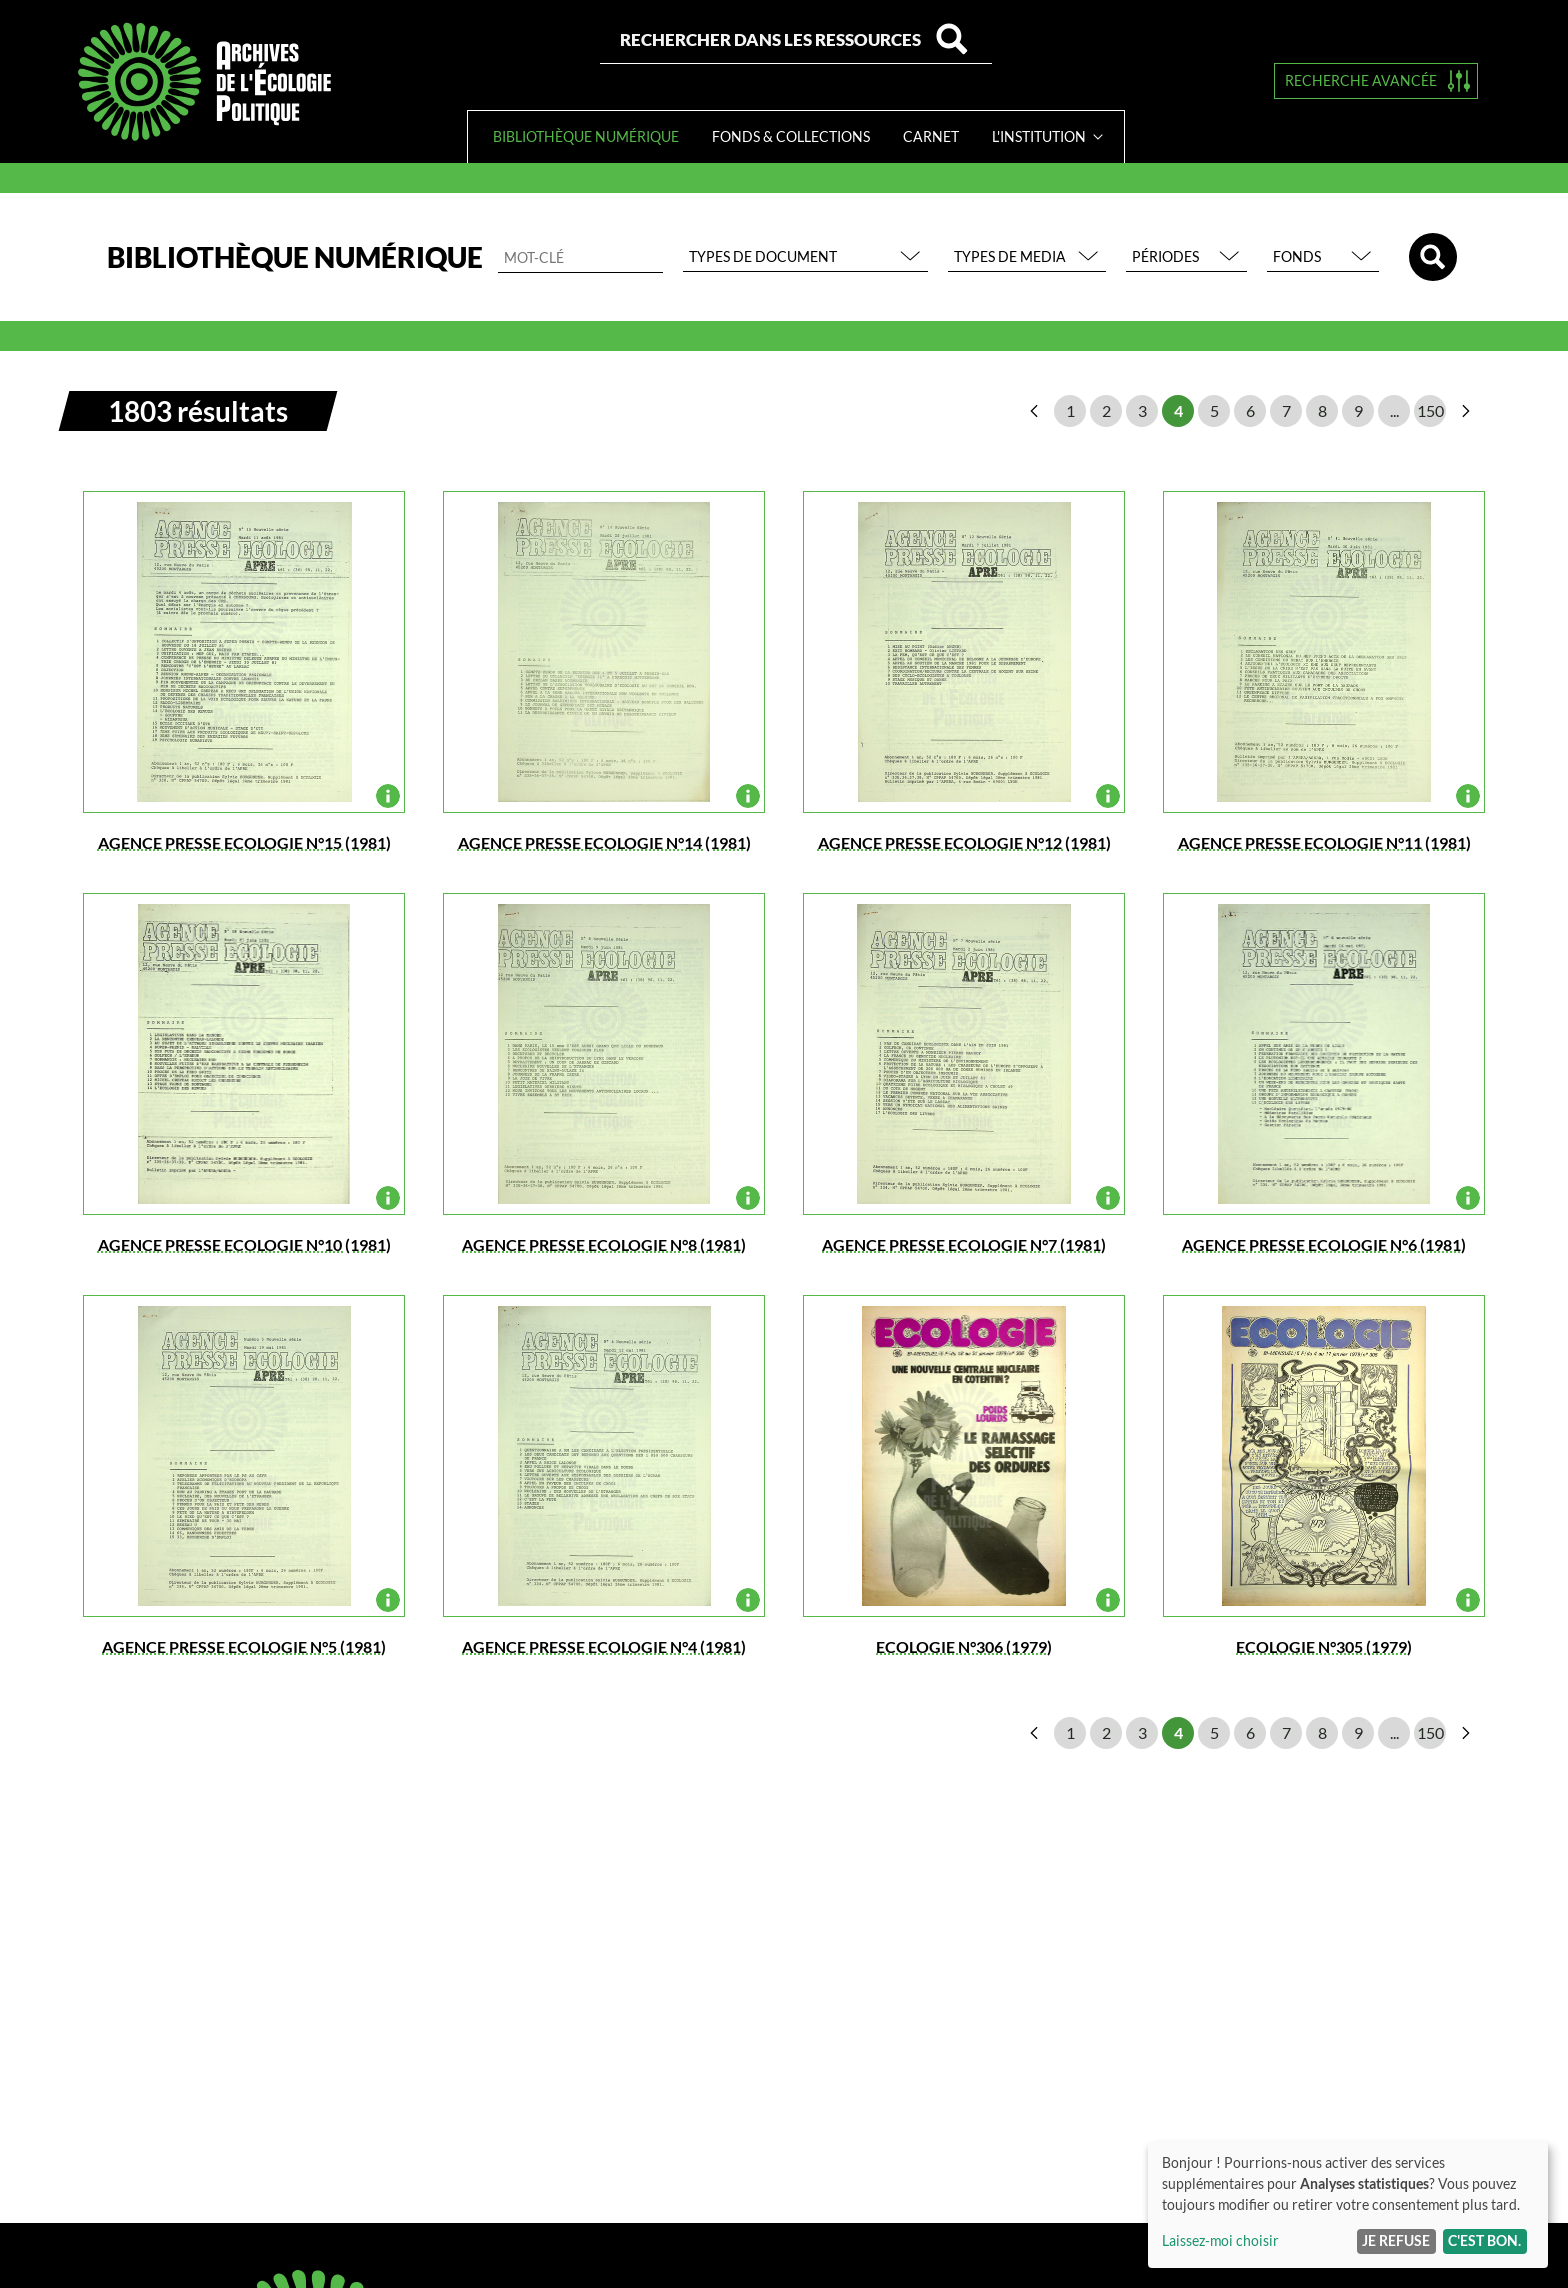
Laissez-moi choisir (1220, 2240)
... (1394, 410)
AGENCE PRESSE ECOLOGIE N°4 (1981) (604, 1646)
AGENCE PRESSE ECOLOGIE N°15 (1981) (244, 842)
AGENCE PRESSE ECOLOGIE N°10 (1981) (244, 1244)
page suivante (1466, 411)
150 (1430, 410)
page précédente (1034, 411)
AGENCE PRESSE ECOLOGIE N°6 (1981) (1324, 1244)
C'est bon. (1484, 2240)
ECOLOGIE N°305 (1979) (1324, 1646)
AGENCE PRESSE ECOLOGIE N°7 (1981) (964, 1244)
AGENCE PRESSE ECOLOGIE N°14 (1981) (604, 842)
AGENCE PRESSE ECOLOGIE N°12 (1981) (964, 842)
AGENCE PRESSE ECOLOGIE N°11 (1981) (1324, 842)
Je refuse (1396, 2240)
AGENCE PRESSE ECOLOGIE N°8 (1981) (604, 1244)
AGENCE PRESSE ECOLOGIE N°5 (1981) (244, 1646)
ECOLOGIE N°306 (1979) (964, 1646)
